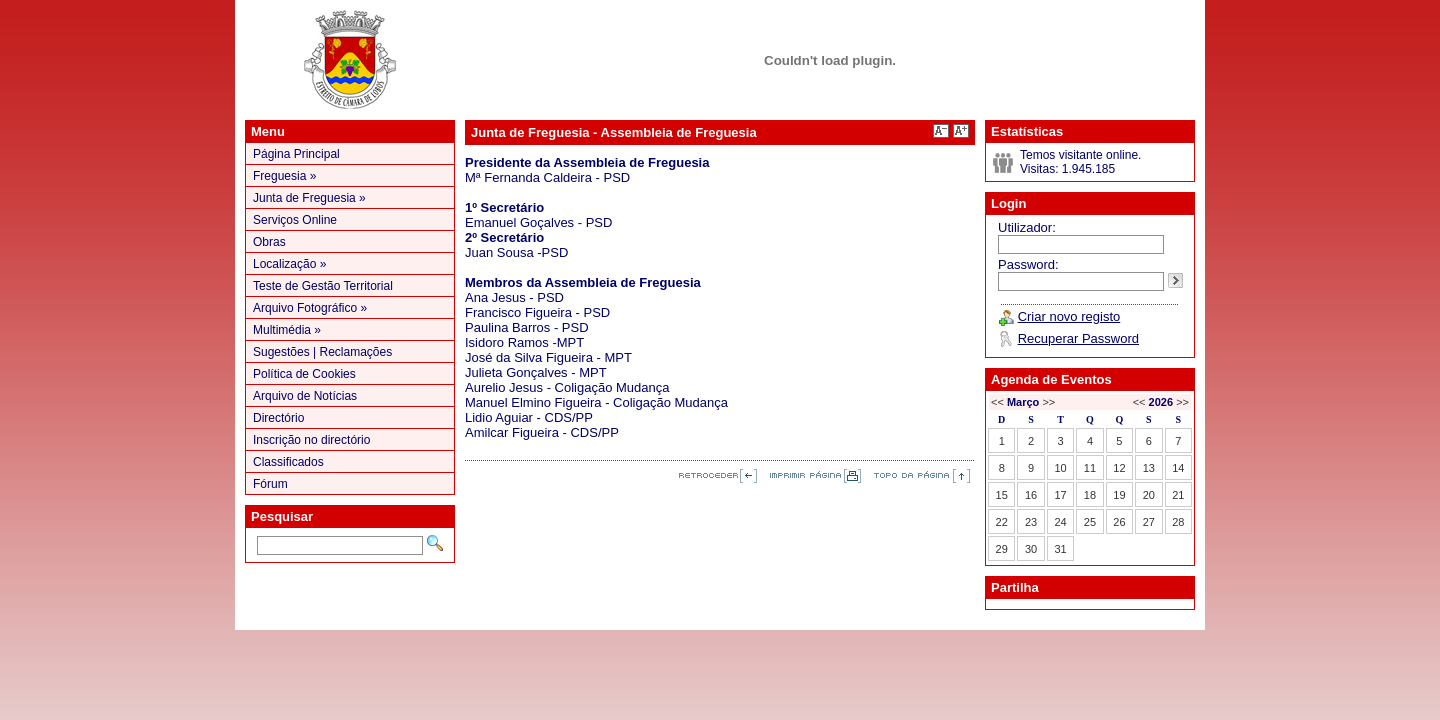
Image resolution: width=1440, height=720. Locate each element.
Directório (278, 418)
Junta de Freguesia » (309, 198)
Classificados (288, 462)
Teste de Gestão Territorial (323, 286)
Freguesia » (284, 176)
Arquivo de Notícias (305, 396)
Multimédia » (287, 330)
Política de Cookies (304, 374)
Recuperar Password (1078, 338)
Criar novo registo (1069, 316)
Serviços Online (295, 220)
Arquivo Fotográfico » (310, 308)
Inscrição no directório (311, 440)
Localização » (289, 264)
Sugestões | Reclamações (322, 352)
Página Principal (296, 154)
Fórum (270, 484)
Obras (269, 242)
